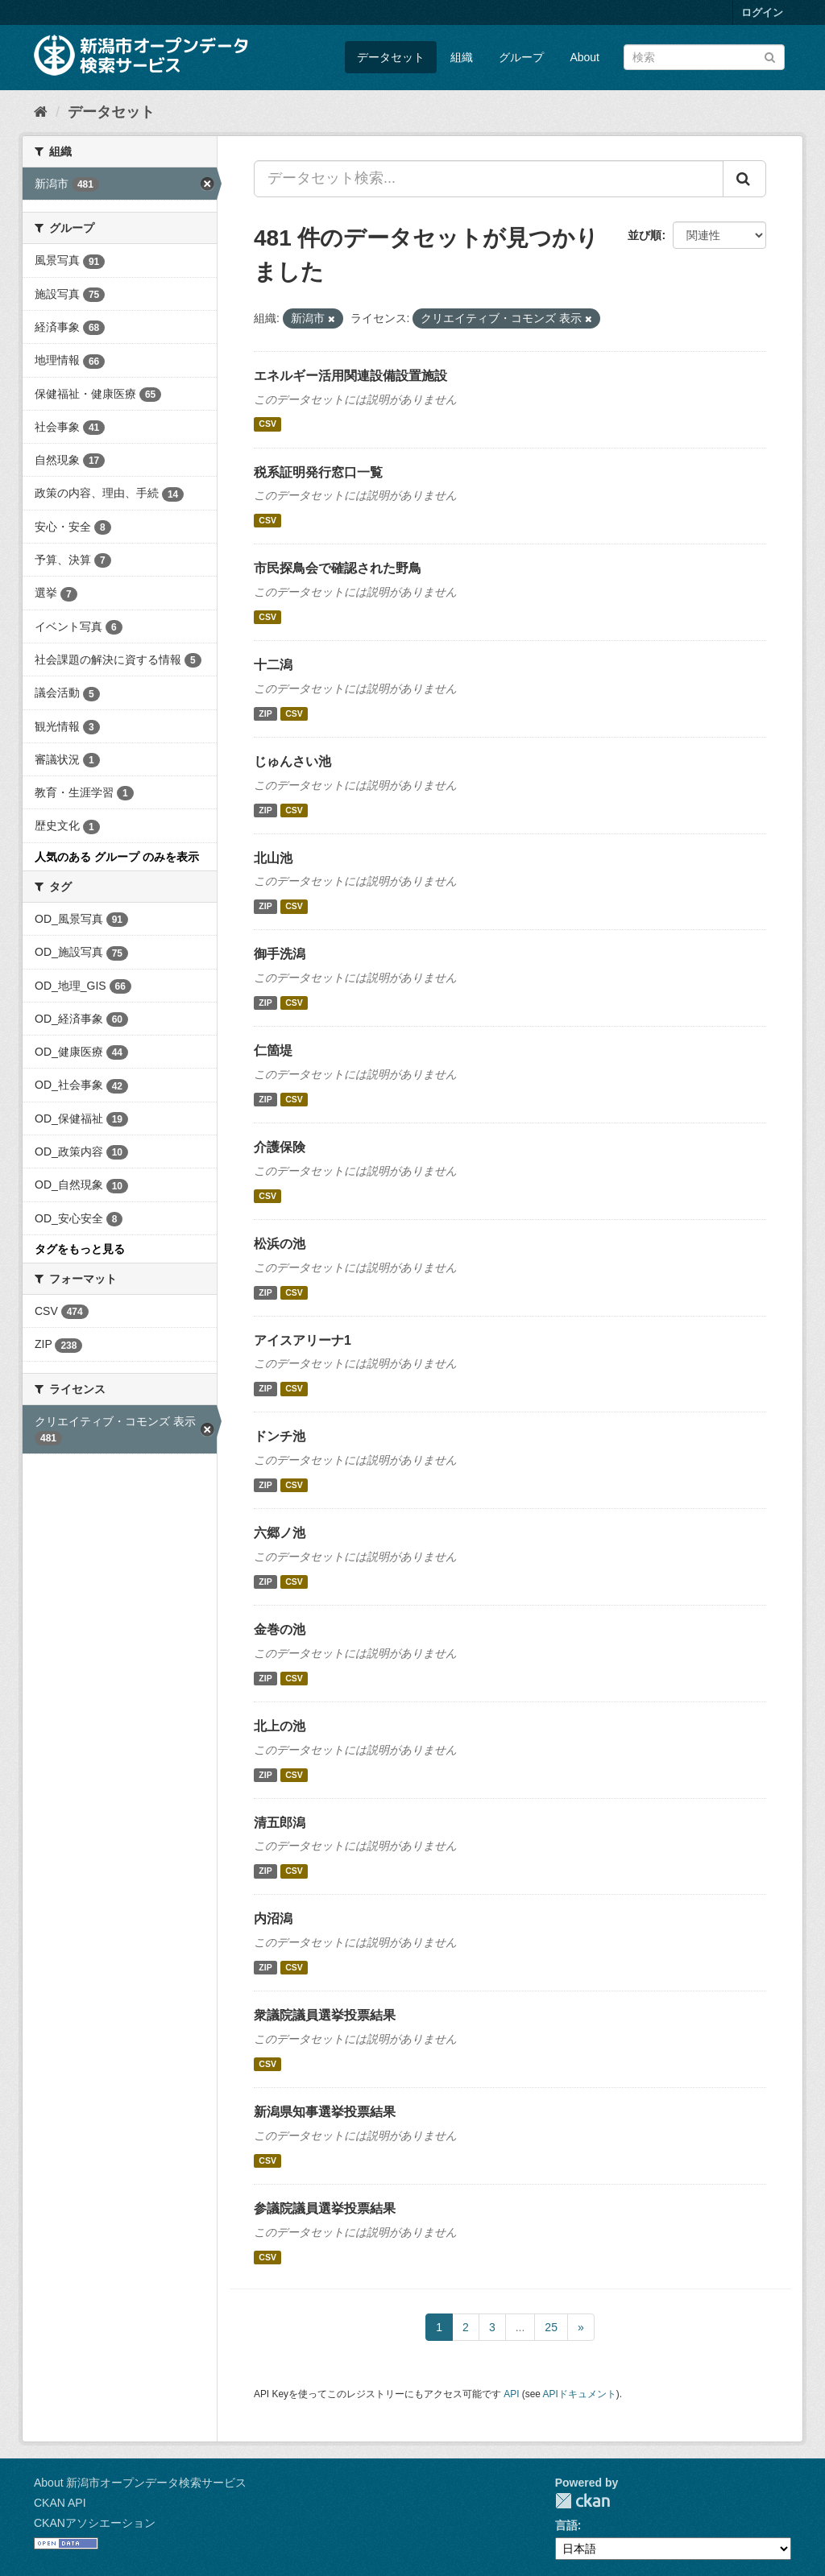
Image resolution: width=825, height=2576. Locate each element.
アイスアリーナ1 (302, 1340)
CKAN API (60, 2502)
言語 (566, 2525)
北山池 (273, 858)
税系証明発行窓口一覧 (318, 472)
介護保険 (279, 1147)
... (520, 2327)
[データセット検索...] (488, 178)
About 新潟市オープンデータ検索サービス (140, 2482)
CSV (267, 424)
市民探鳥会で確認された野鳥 (337, 568)
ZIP (265, 713)
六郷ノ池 (279, 1533)
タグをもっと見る (80, 1249)
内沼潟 (273, 1918)
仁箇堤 (273, 1050)
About (584, 57)
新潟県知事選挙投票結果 (325, 2112)
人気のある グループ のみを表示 (117, 856)
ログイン (762, 12)
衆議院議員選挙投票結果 (325, 2015)
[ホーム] (41, 112)
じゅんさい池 (292, 761)
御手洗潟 (279, 954)
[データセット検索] (704, 57)
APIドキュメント (579, 2394)
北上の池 (279, 1726)
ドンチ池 (279, 1436)
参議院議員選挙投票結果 (325, 2208)
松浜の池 (279, 1244)
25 (551, 2327)
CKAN (582, 2500)
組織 (461, 57)
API (511, 2394)
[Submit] (770, 56)
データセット (391, 57)
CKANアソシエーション (94, 2522)
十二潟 (273, 665)
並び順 (644, 235)
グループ (521, 57)
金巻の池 (279, 1629)
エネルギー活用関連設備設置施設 (350, 375)
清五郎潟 (279, 1823)
